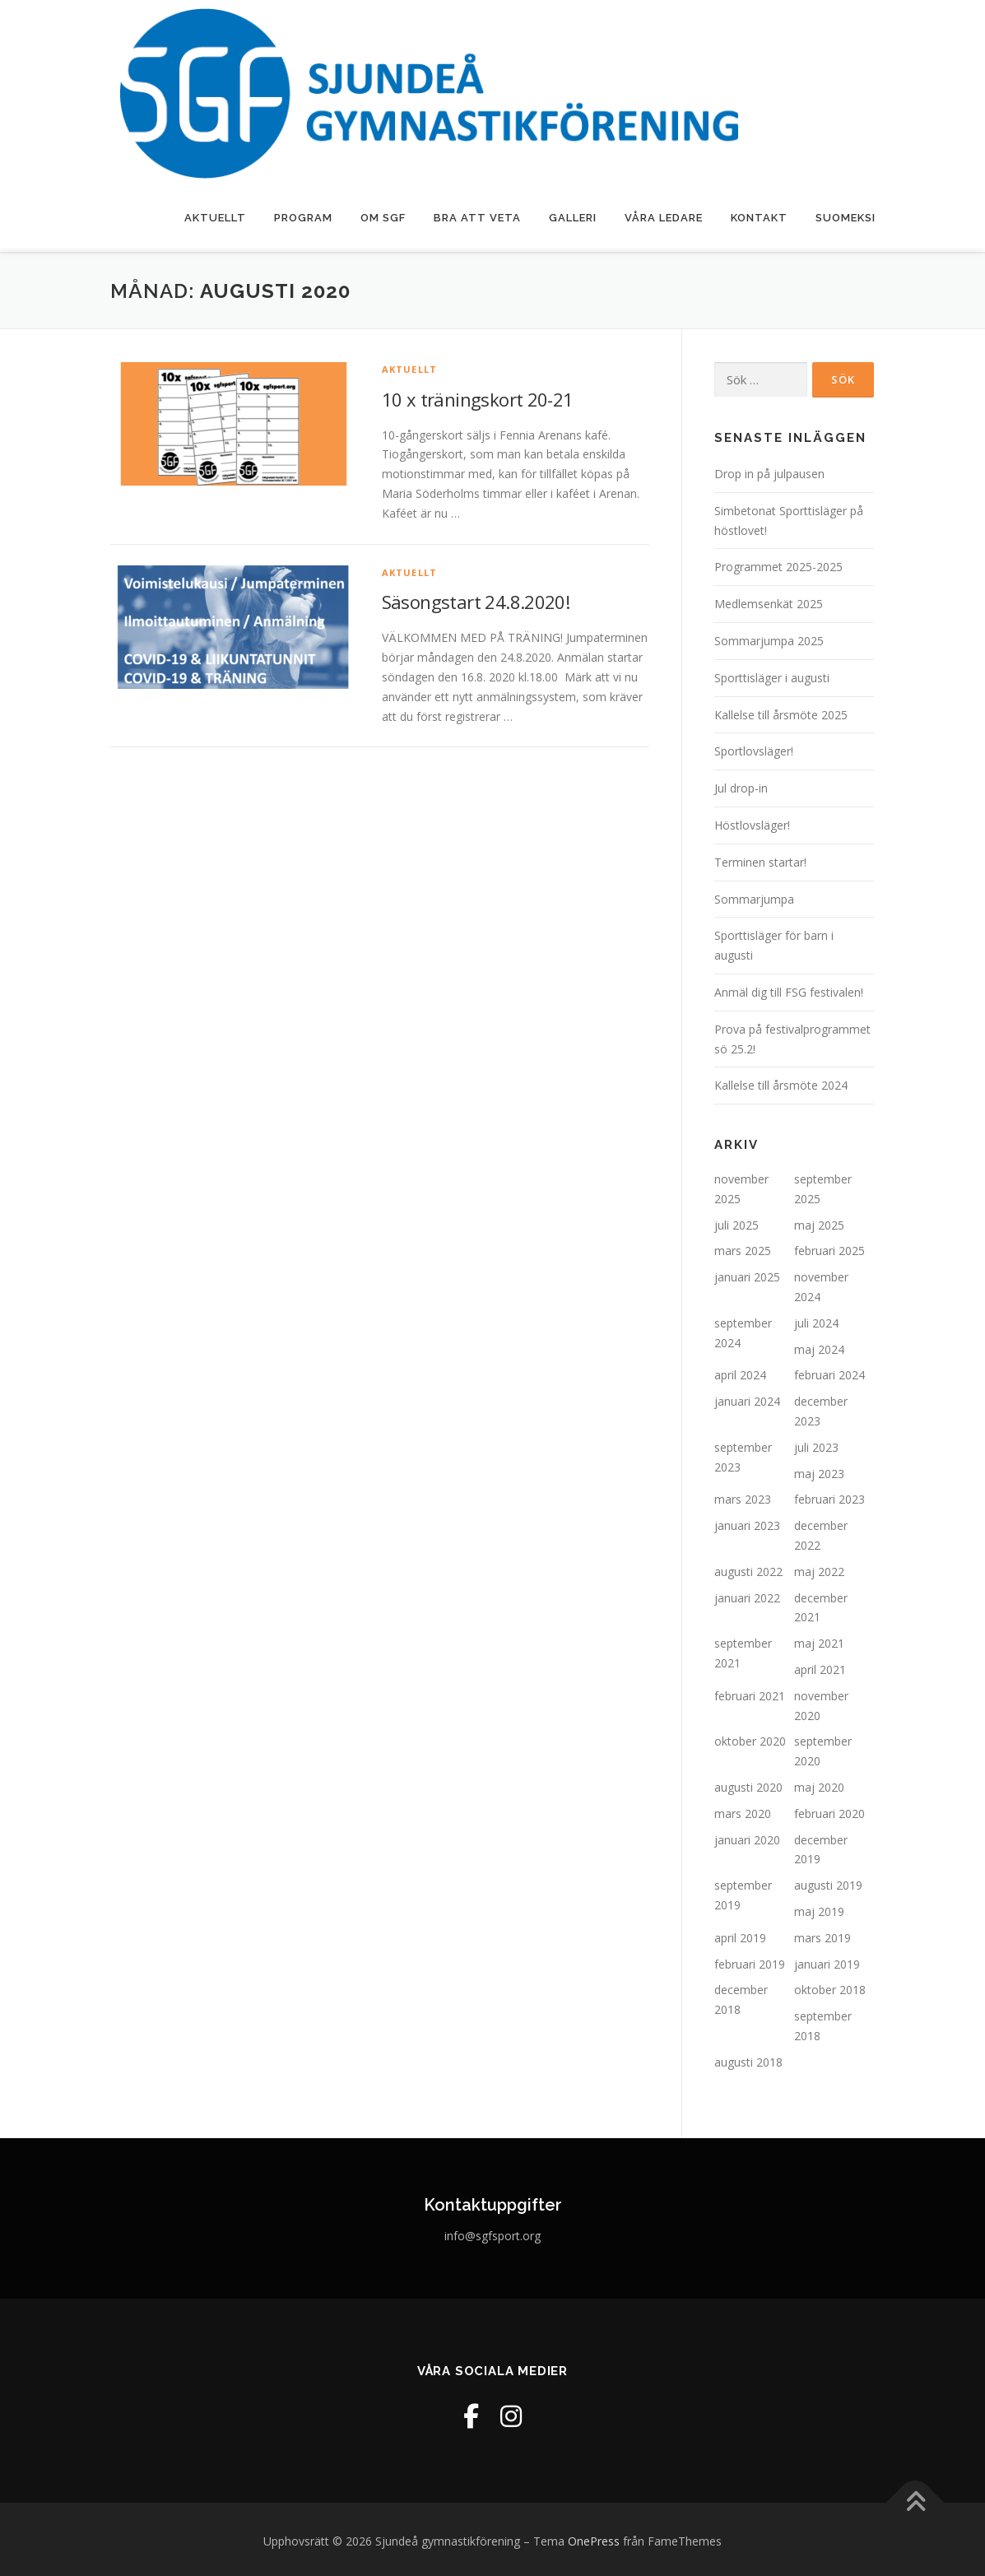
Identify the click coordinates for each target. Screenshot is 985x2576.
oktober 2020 (750, 1738)
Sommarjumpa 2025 (769, 637)
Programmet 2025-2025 (778, 563)
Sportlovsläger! (753, 748)
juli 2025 (736, 1221)
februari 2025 (829, 1247)
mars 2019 (822, 1934)
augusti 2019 (828, 1882)
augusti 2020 (748, 1784)
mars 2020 (742, 1810)
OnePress (594, 2538)
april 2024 (740, 1371)
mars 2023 (742, 1496)
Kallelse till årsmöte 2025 (781, 710)
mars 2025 (742, 1247)
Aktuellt (215, 218)
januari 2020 (747, 1836)
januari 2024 (747, 1398)
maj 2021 (819, 1640)
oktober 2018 (830, 1986)
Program (303, 218)
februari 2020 (829, 1810)
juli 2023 (816, 1444)
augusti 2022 (748, 1568)
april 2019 (740, 1934)
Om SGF (383, 218)
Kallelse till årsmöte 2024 (781, 1082)
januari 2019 (827, 1960)
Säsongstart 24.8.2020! (476, 598)
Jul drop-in (741, 785)
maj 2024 (819, 1345)
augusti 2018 (748, 2058)
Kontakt (759, 218)
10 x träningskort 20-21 (478, 395)
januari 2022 (747, 1594)
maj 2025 (819, 1221)
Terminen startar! (760, 858)
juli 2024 (816, 1320)
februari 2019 (749, 1960)
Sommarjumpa (754, 895)
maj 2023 (819, 1469)
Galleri (573, 218)
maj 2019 (819, 1908)
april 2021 (820, 1666)
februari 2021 (749, 1692)
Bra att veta (477, 218)
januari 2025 (747, 1273)
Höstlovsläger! (752, 822)
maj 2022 (819, 1568)
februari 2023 (829, 1496)
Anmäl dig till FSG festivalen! (788, 989)
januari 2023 (747, 1522)
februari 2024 (829, 1371)
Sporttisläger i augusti (771, 673)
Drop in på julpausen (769, 470)
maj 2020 (819, 1784)
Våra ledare (664, 218)
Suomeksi (845, 218)
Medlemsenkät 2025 (768, 600)
